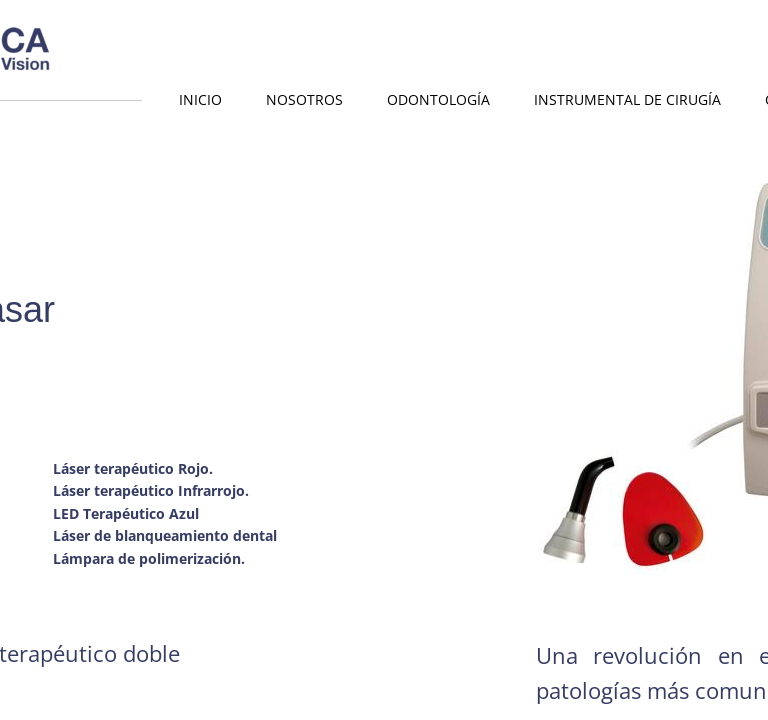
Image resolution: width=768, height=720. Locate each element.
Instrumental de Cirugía (627, 99)
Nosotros (304, 99)
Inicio (200, 99)
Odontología (438, 99)
